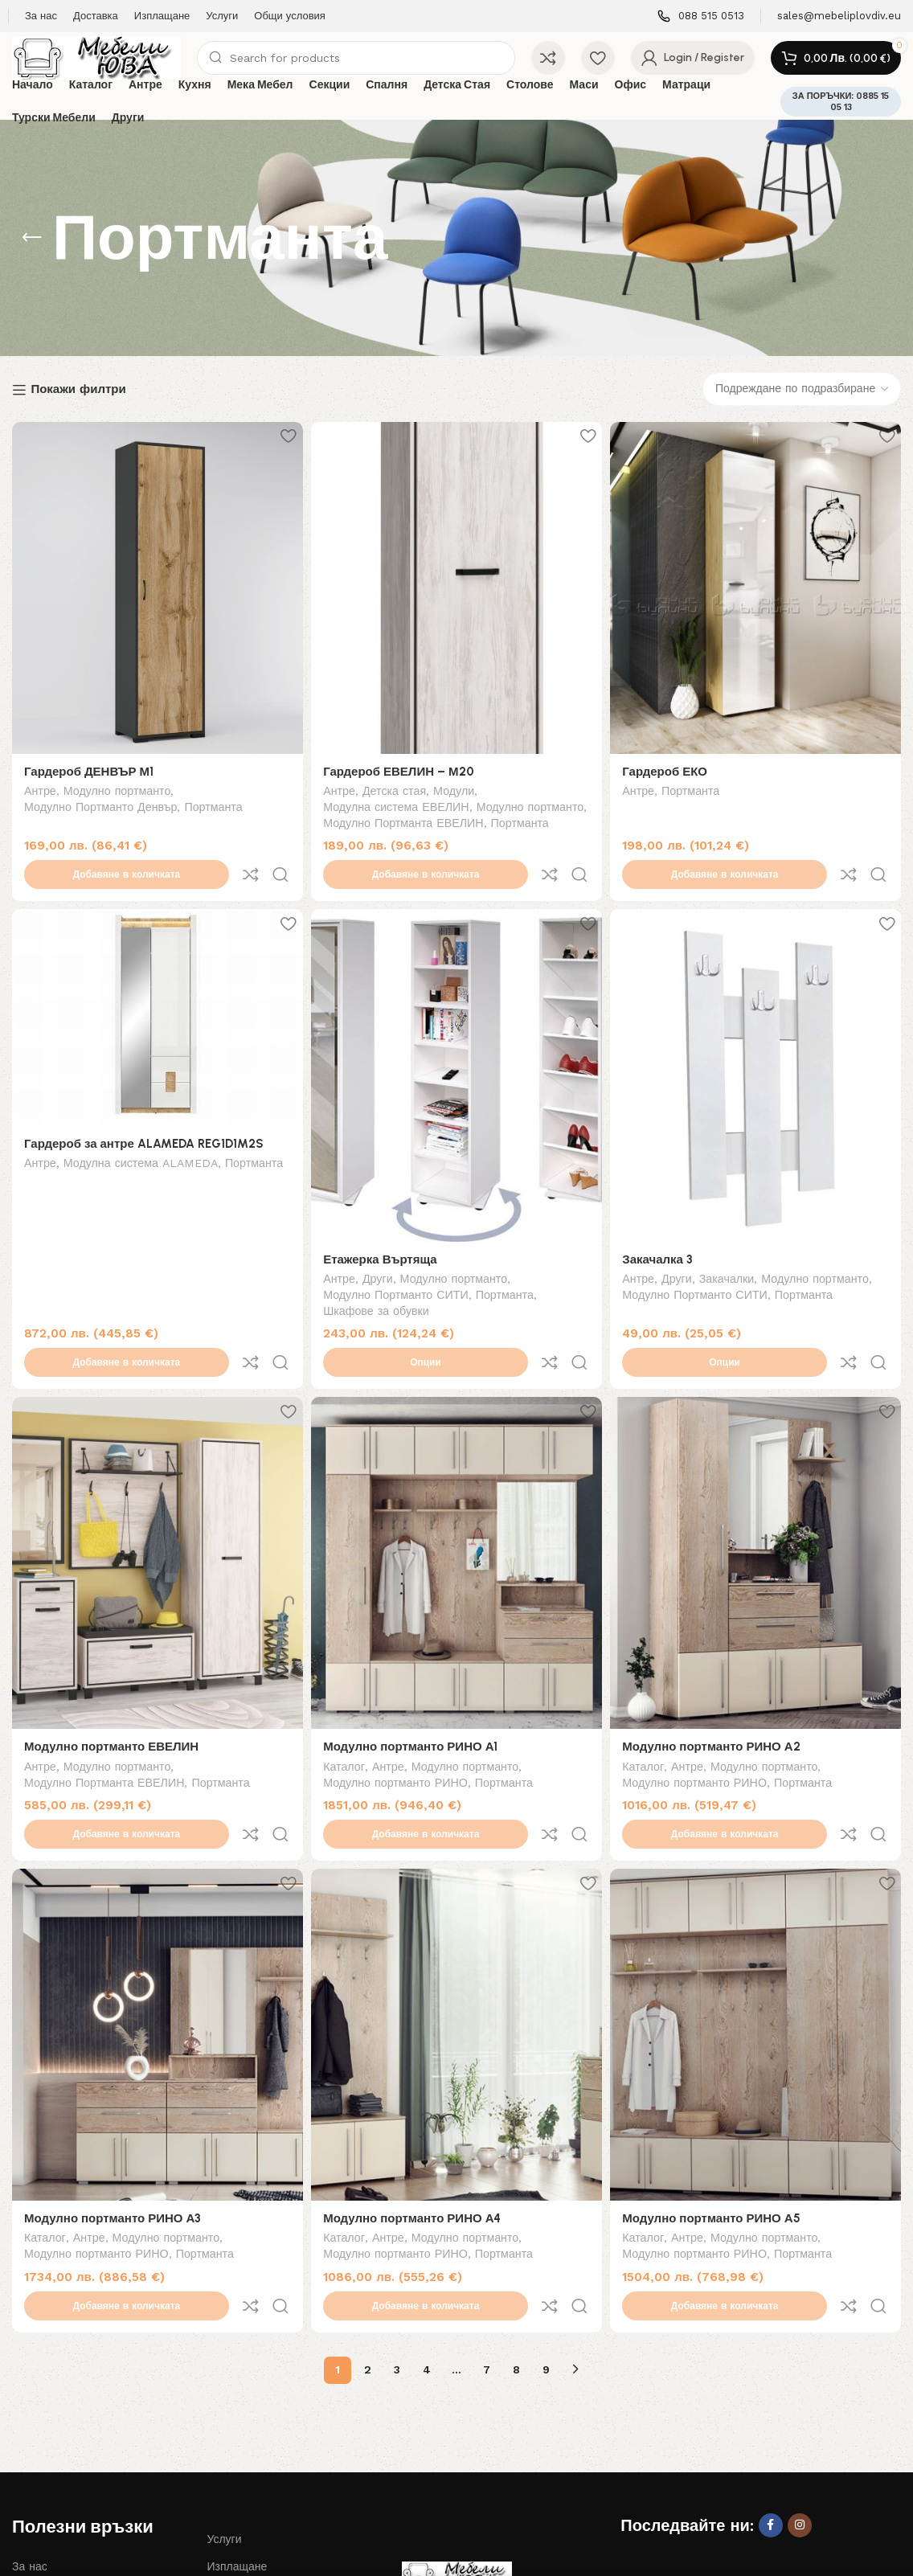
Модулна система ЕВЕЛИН (398, 803)
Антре (40, 786)
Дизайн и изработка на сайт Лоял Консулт (238, 2550)
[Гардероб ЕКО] (758, 585)
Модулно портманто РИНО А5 (716, 2117)
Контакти (230, 2486)
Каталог (346, 1698)
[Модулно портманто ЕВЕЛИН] (154, 1496)
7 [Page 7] (486, 2234)
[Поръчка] (801, 389)
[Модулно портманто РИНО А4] (456, 1936)
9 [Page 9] (546, 2234)
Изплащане (237, 2430)
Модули (456, 786)
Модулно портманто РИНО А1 (412, 1677)
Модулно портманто (117, 786)
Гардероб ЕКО (670, 766)
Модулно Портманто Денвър (100, 803)
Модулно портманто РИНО (397, 1714)
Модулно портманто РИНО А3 (112, 2117)
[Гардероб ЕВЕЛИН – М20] (456, 585)
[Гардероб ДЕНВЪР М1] (154, 585)
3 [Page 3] (397, 2234)
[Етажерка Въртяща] (456, 1041)
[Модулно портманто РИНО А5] (758, 1936)
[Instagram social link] (800, 2389)
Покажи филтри (78, 390)
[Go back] (32, 238)
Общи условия (245, 2457)
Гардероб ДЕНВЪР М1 (89, 766)
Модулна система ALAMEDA (140, 1129)
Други (380, 1242)
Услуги (224, 2403)
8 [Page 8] (516, 2234)
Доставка (36, 2486)
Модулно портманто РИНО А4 (414, 2117)
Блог (24, 2457)
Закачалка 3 (663, 1221)
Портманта (213, 803)
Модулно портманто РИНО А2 (716, 1677)
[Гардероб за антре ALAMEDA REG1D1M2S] (154, 984)
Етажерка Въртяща (382, 1221)
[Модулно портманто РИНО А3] (154, 1936)
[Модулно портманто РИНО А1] (456, 1496)
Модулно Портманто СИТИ (398, 1258)
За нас (29, 2430)
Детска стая (396, 786)
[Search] (356, 58)
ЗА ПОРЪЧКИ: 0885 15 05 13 (841, 101)
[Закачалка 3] (758, 1041)
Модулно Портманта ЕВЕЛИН (413, 819)
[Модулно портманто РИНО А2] (758, 1496)
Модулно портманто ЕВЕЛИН (111, 1677)
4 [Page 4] (427, 2234)
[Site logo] (96, 57)
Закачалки (731, 1242)
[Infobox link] (700, 16)
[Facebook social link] (771, 2389)
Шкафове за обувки (378, 1274)
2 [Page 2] (367, 2234)
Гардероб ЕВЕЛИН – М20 (400, 766)
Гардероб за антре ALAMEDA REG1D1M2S (144, 1107)
